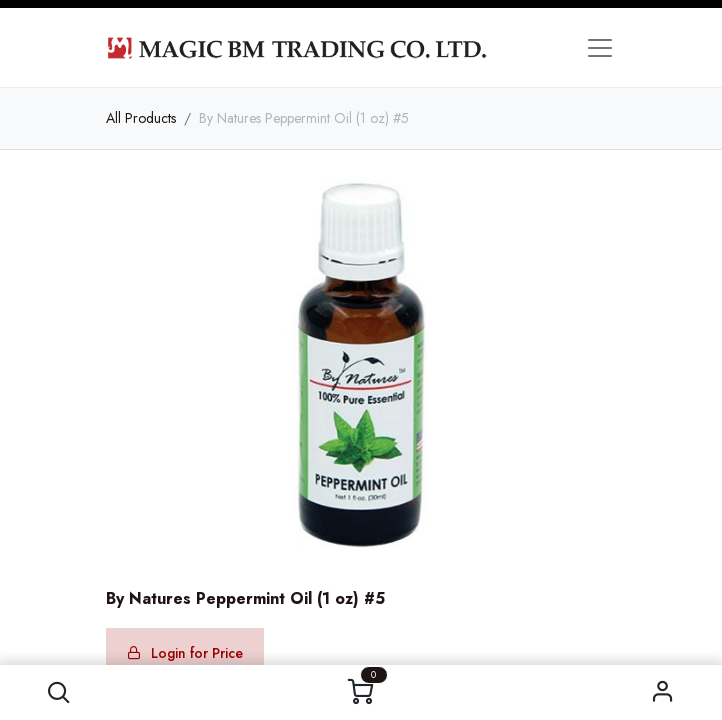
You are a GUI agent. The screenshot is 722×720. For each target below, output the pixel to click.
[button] (58, 692)
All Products (141, 118)
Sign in (663, 692)
